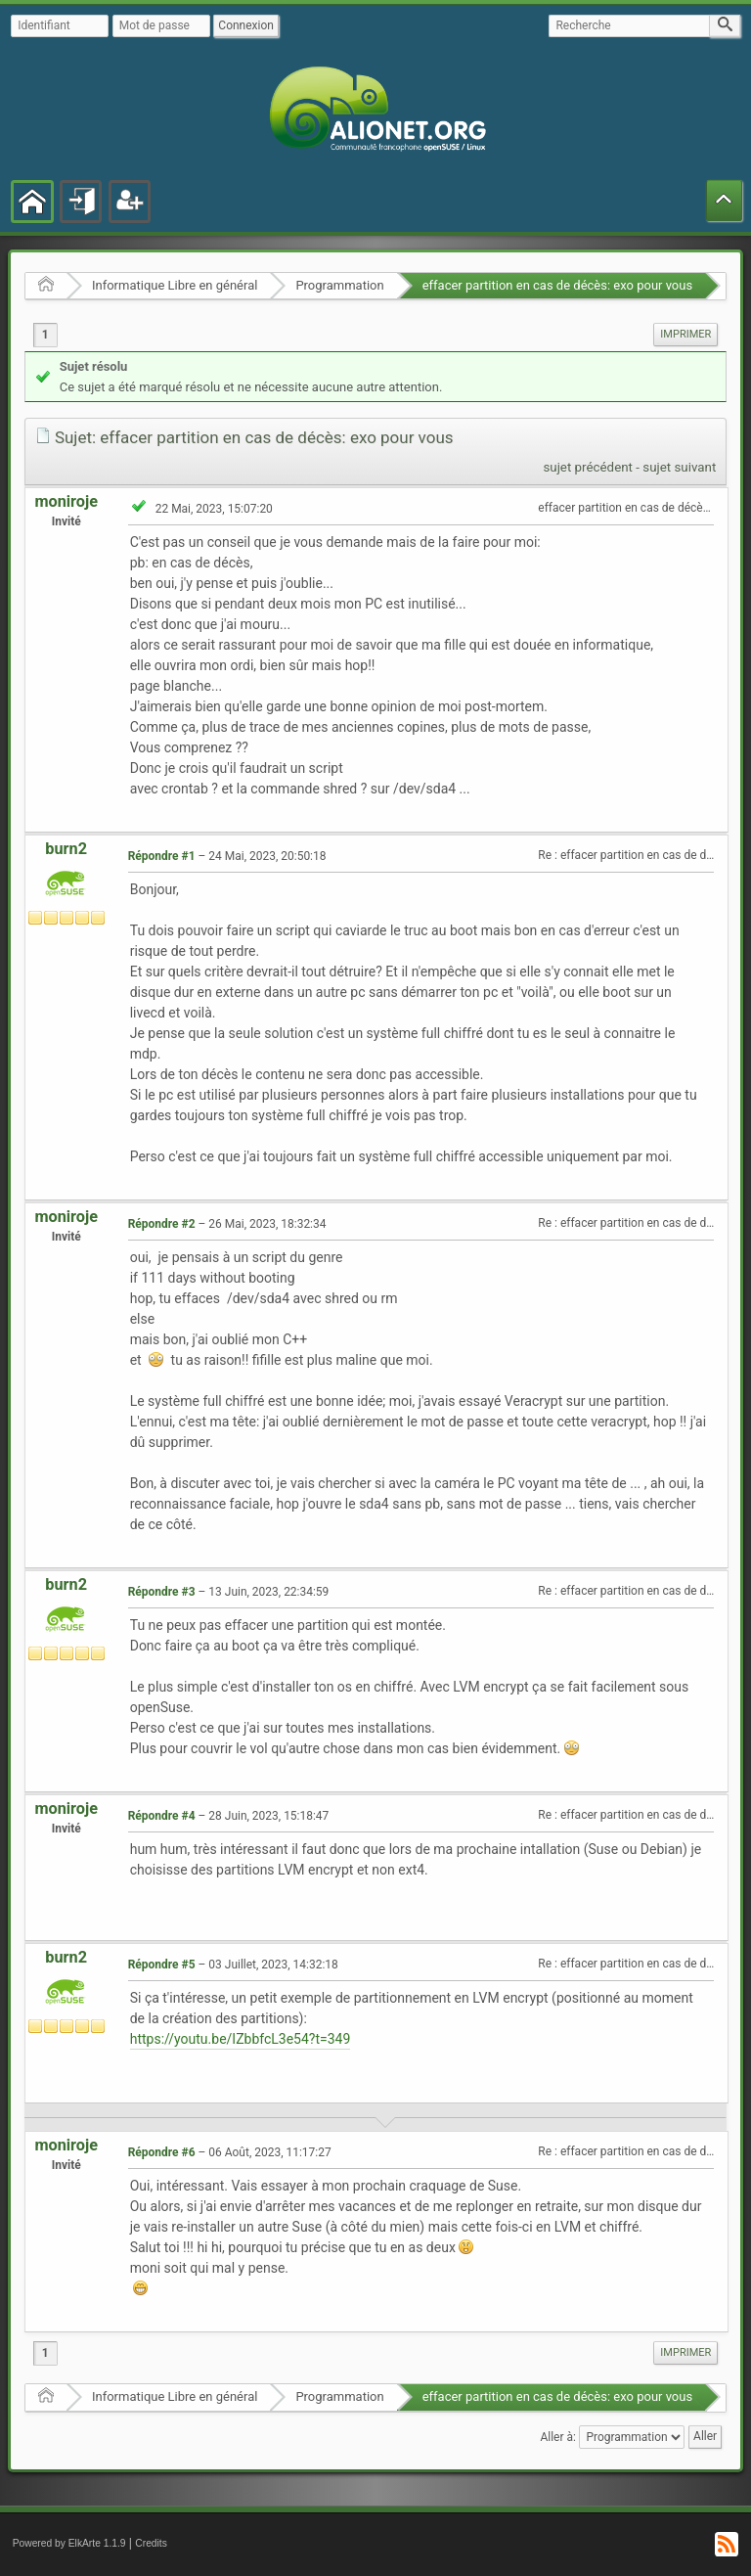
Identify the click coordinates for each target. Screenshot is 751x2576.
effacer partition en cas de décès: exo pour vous (557, 285)
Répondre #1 (162, 856)
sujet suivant (679, 467)
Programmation (339, 285)
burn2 (66, 848)
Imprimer (685, 334)
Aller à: (557, 2436)
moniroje (66, 501)
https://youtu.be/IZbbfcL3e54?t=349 (240, 2039)
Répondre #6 (162, 2152)
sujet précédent (588, 467)
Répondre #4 (162, 1816)
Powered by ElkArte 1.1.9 (69, 2543)
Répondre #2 (162, 1224)
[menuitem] (685, 334)
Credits (151, 2543)
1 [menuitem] (45, 334)
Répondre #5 (162, 1964)
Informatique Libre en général (174, 285)
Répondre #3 (162, 1592)
